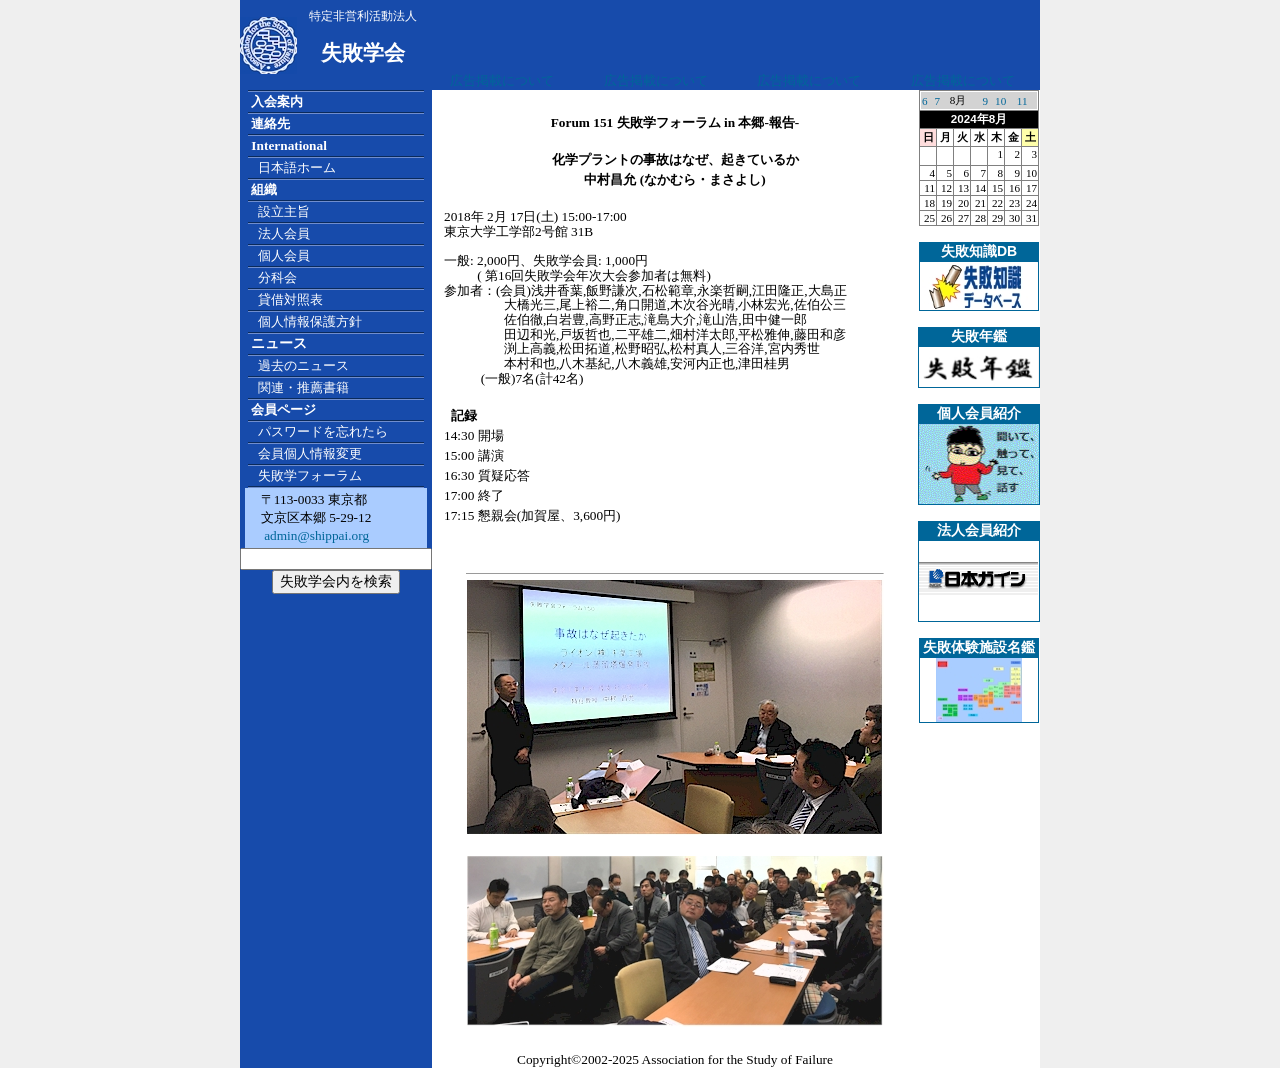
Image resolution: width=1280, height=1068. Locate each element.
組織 (264, 189)
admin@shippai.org (315, 535)
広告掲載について (502, 80)
